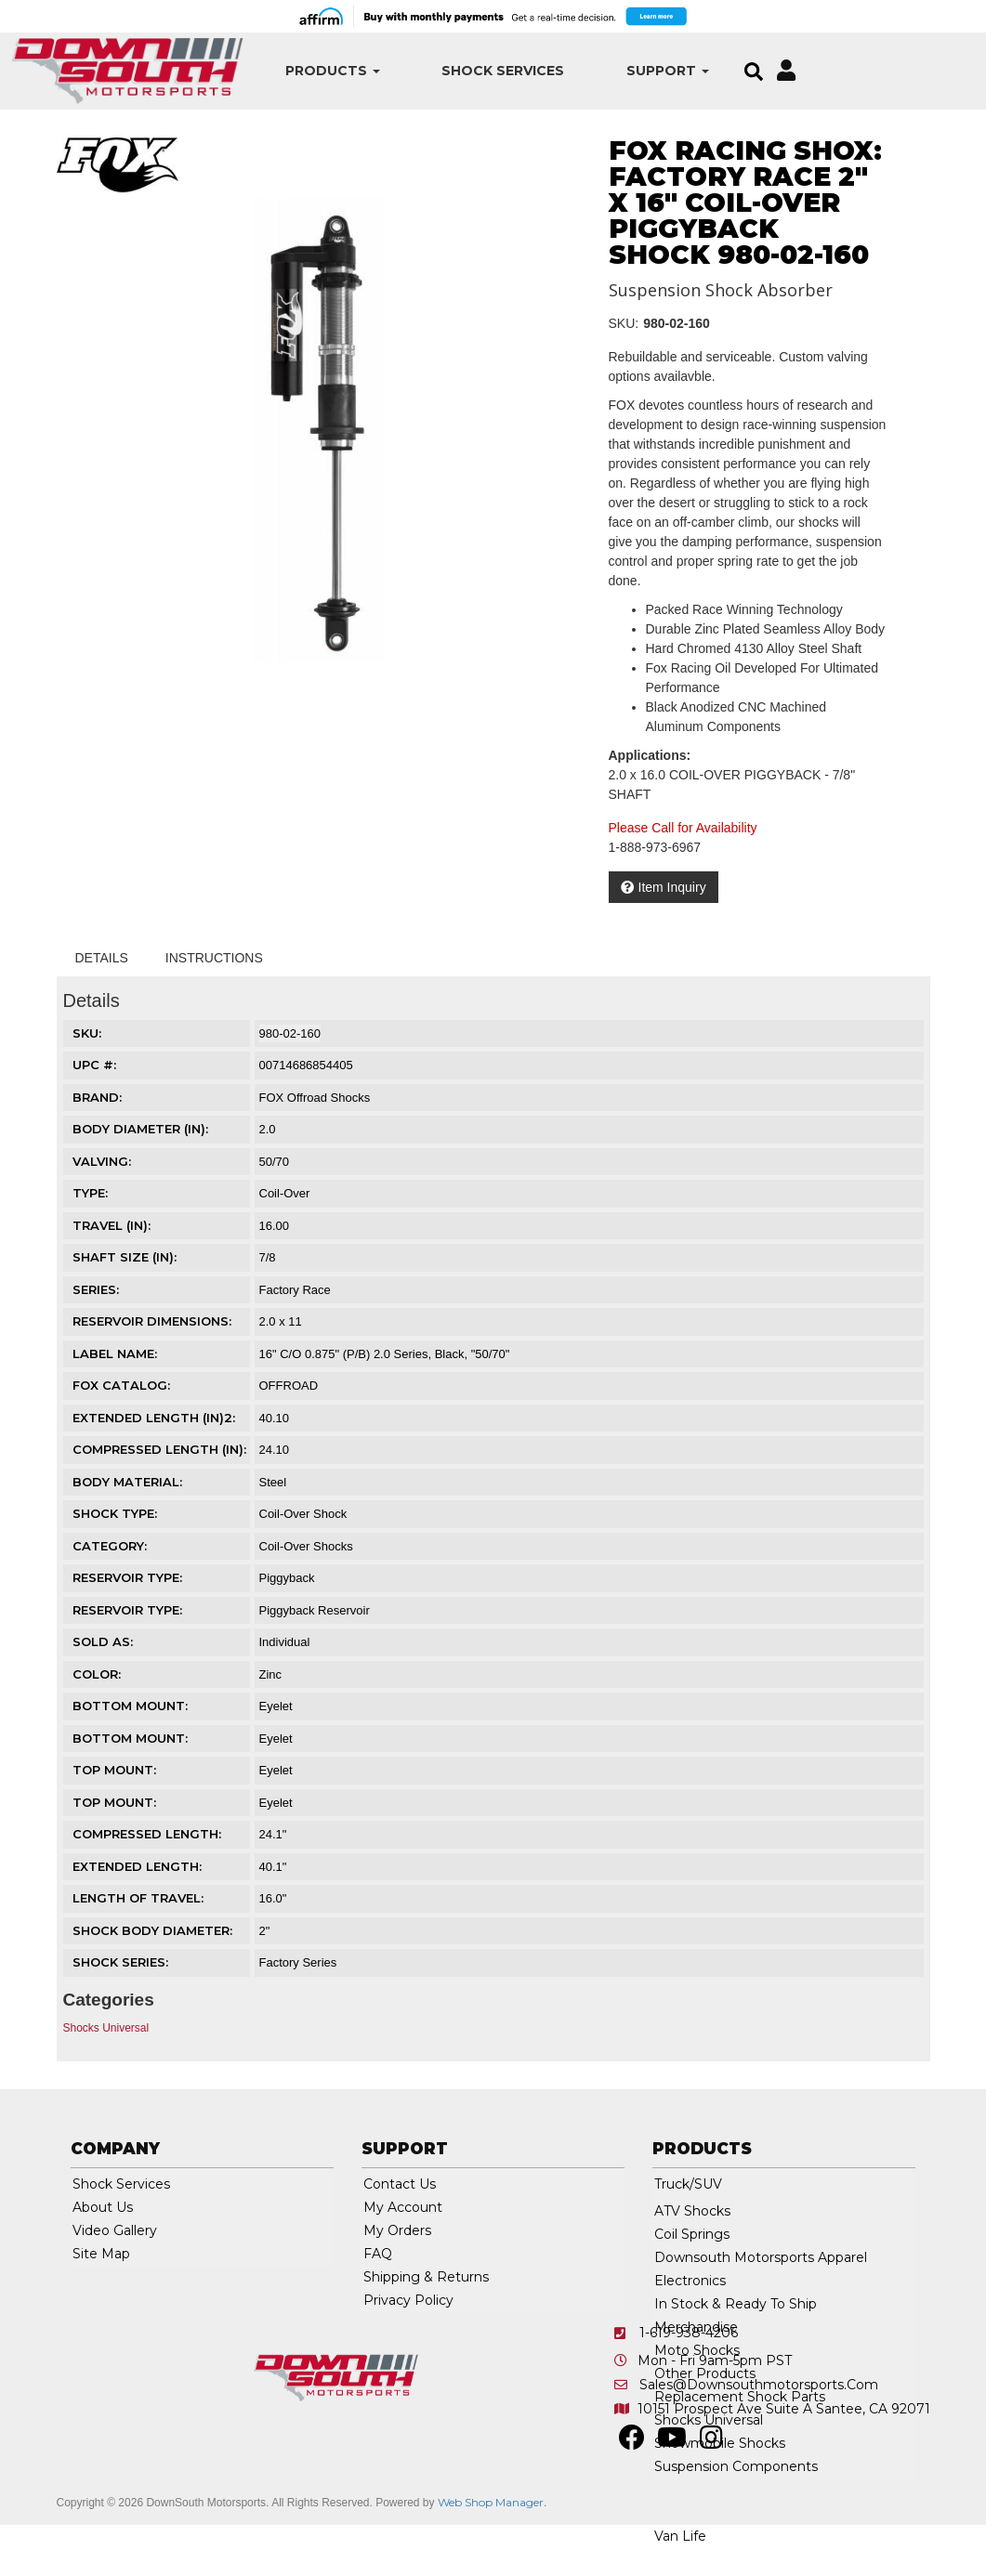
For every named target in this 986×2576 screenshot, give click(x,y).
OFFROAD (289, 1386)
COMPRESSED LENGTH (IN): (159, 1449)
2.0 (267, 1129)
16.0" (273, 1898)
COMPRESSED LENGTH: (146, 1833)
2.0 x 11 (280, 1321)
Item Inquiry (672, 887)
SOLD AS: (102, 1641)
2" (264, 1931)
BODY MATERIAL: (127, 1481)
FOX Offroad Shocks (315, 1098)
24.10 (274, 1450)
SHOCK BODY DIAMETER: (152, 1930)
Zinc (271, 1674)
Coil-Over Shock (303, 1514)
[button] (326, 71)
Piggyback (287, 1578)
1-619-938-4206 (688, 2332)
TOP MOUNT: (114, 1769)
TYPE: (90, 1192)
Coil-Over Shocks (306, 1546)
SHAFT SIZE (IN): (124, 1256)
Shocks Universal (106, 2027)
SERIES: (95, 1289)
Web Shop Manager (491, 2502)
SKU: (624, 323)
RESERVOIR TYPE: (127, 1577)
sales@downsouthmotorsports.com (758, 2384)
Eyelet (276, 1706)
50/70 (274, 1162)
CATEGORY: (109, 1545)
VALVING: (101, 1161)
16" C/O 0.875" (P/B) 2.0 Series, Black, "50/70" (384, 1354)
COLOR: (96, 1674)
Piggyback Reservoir (314, 1610)
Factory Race (295, 1290)
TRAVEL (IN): (111, 1225)
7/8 (267, 1257)
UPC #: (94, 1064)
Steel (273, 1482)
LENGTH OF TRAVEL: (138, 1897)
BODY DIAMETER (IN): (140, 1128)
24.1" (273, 1834)
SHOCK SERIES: (120, 1962)
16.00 (274, 1226)
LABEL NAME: (114, 1353)
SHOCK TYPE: (114, 1513)
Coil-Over (284, 1193)
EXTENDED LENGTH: (137, 1866)
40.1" (273, 1867)
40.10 (274, 1418)
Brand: (97, 1097)
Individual (284, 1642)
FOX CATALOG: (121, 1385)
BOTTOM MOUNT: (130, 1705)
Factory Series (298, 1962)
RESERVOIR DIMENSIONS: (151, 1321)
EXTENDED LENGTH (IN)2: (153, 1417)
